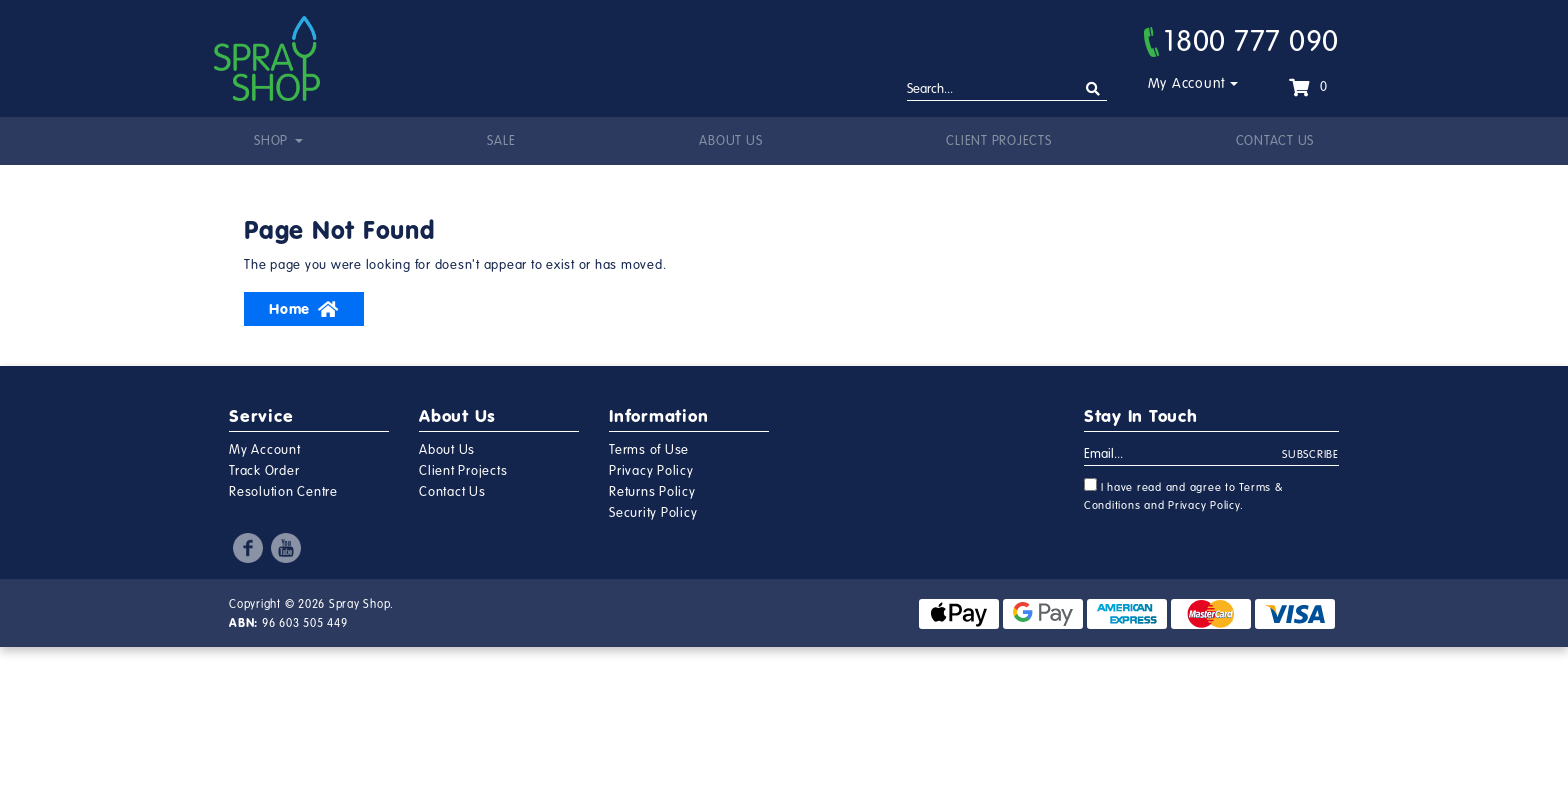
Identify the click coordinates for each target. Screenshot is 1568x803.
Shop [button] (273, 141)
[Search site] (1093, 89)
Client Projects (998, 141)
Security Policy (653, 513)
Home (304, 309)
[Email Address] (1183, 455)
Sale (501, 141)
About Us (730, 141)
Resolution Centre (283, 492)
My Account (1187, 83)
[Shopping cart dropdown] (1308, 87)
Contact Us (1275, 141)
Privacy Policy (651, 471)
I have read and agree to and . (1184, 495)
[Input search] (1007, 90)
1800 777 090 (1241, 41)
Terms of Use (649, 450)
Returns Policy (652, 492)
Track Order (264, 471)
